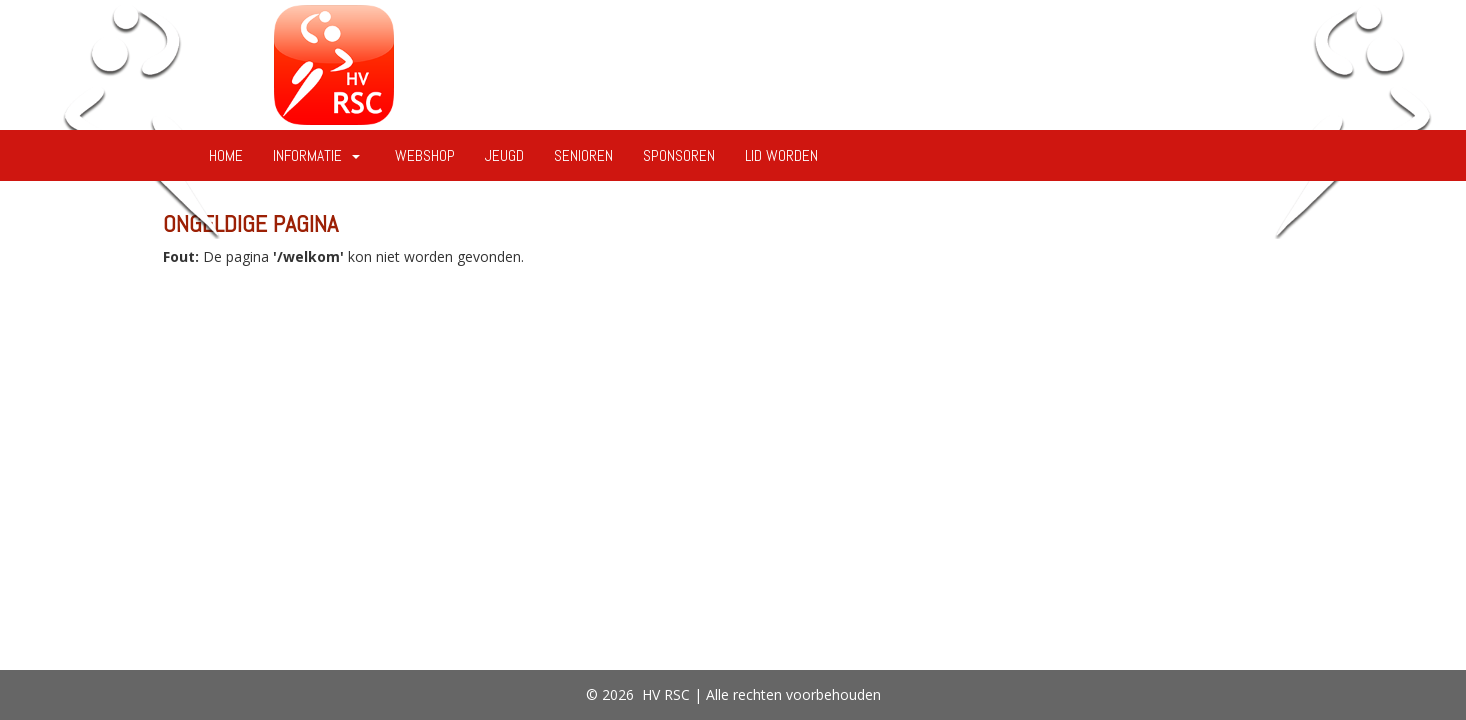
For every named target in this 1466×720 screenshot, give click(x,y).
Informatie (319, 156)
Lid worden (781, 156)
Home (226, 156)
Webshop (425, 156)
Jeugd (504, 156)
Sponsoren (679, 156)
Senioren (583, 156)
